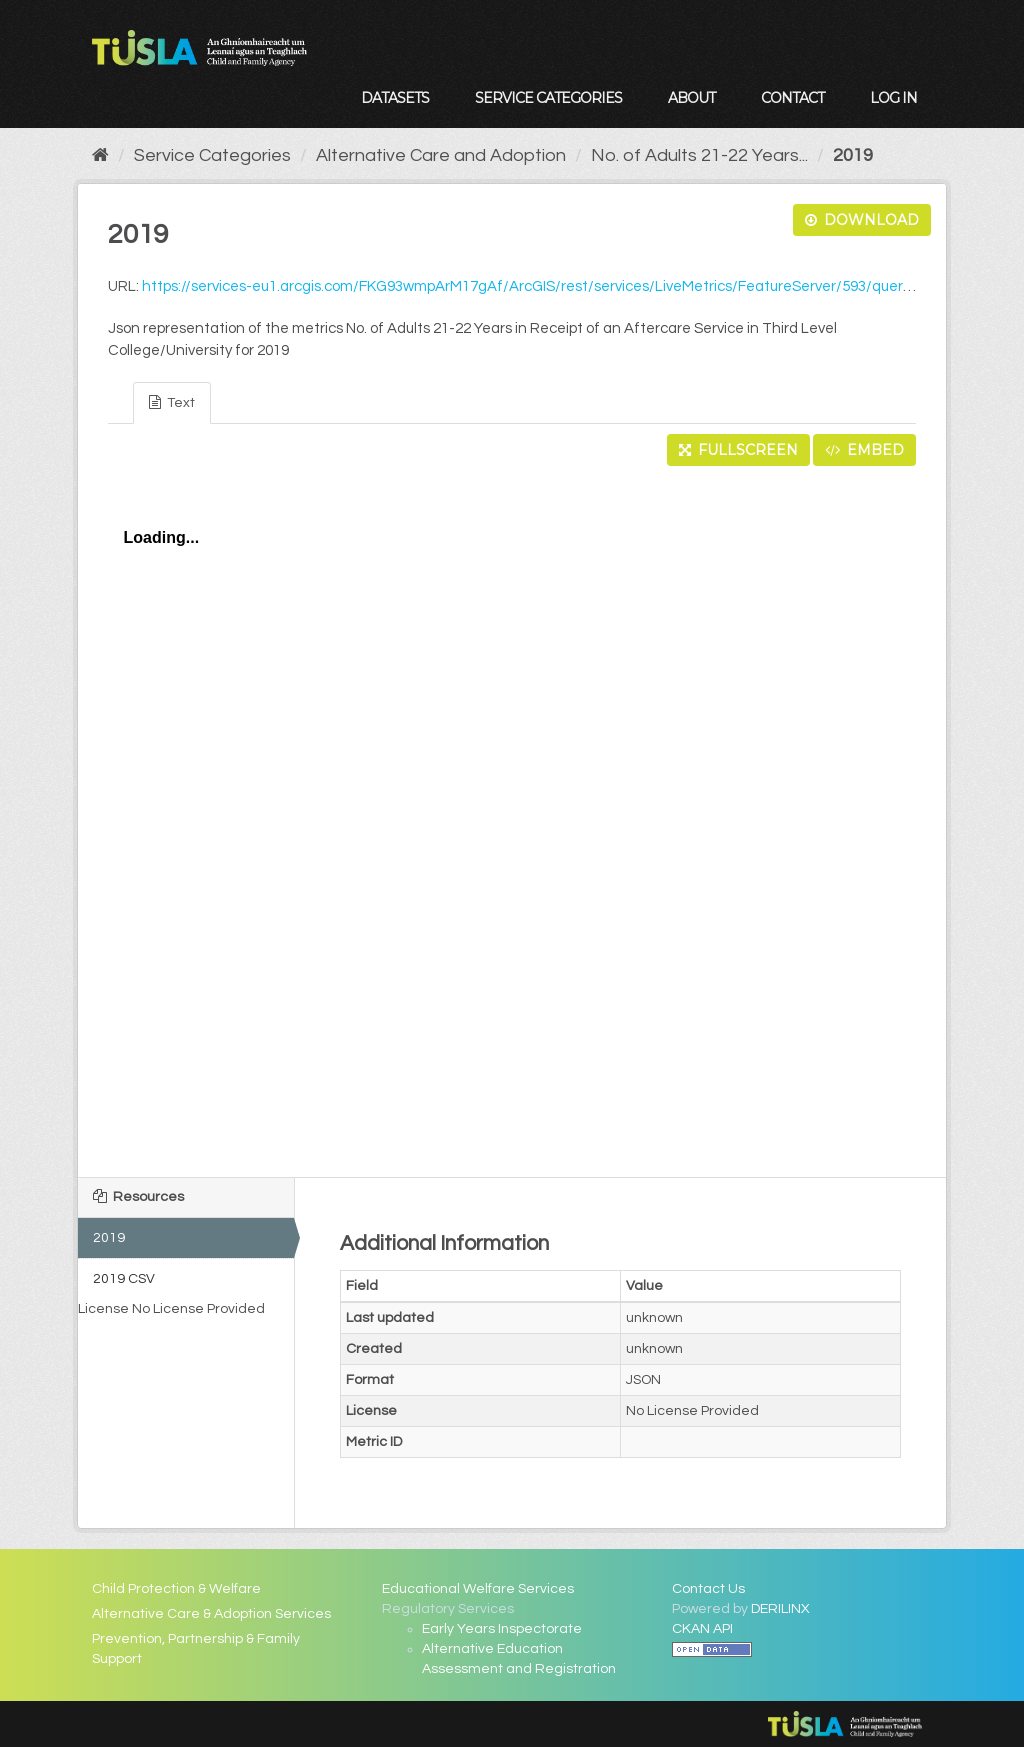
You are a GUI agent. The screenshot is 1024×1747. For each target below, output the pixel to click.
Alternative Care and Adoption (441, 155)
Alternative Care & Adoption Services (211, 1614)
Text (172, 402)
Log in (893, 98)
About (691, 98)
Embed (864, 450)
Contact (792, 98)
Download (862, 220)
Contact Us (708, 1589)
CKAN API (702, 1629)
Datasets (395, 98)
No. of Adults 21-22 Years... (699, 155)
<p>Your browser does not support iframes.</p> (512, 816)
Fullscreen (738, 450)
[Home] (100, 155)
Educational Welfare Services (478, 1589)
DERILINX (780, 1609)
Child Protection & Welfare (176, 1589)
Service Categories (548, 98)
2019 (853, 155)
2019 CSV (124, 1279)
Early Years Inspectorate (502, 1629)
